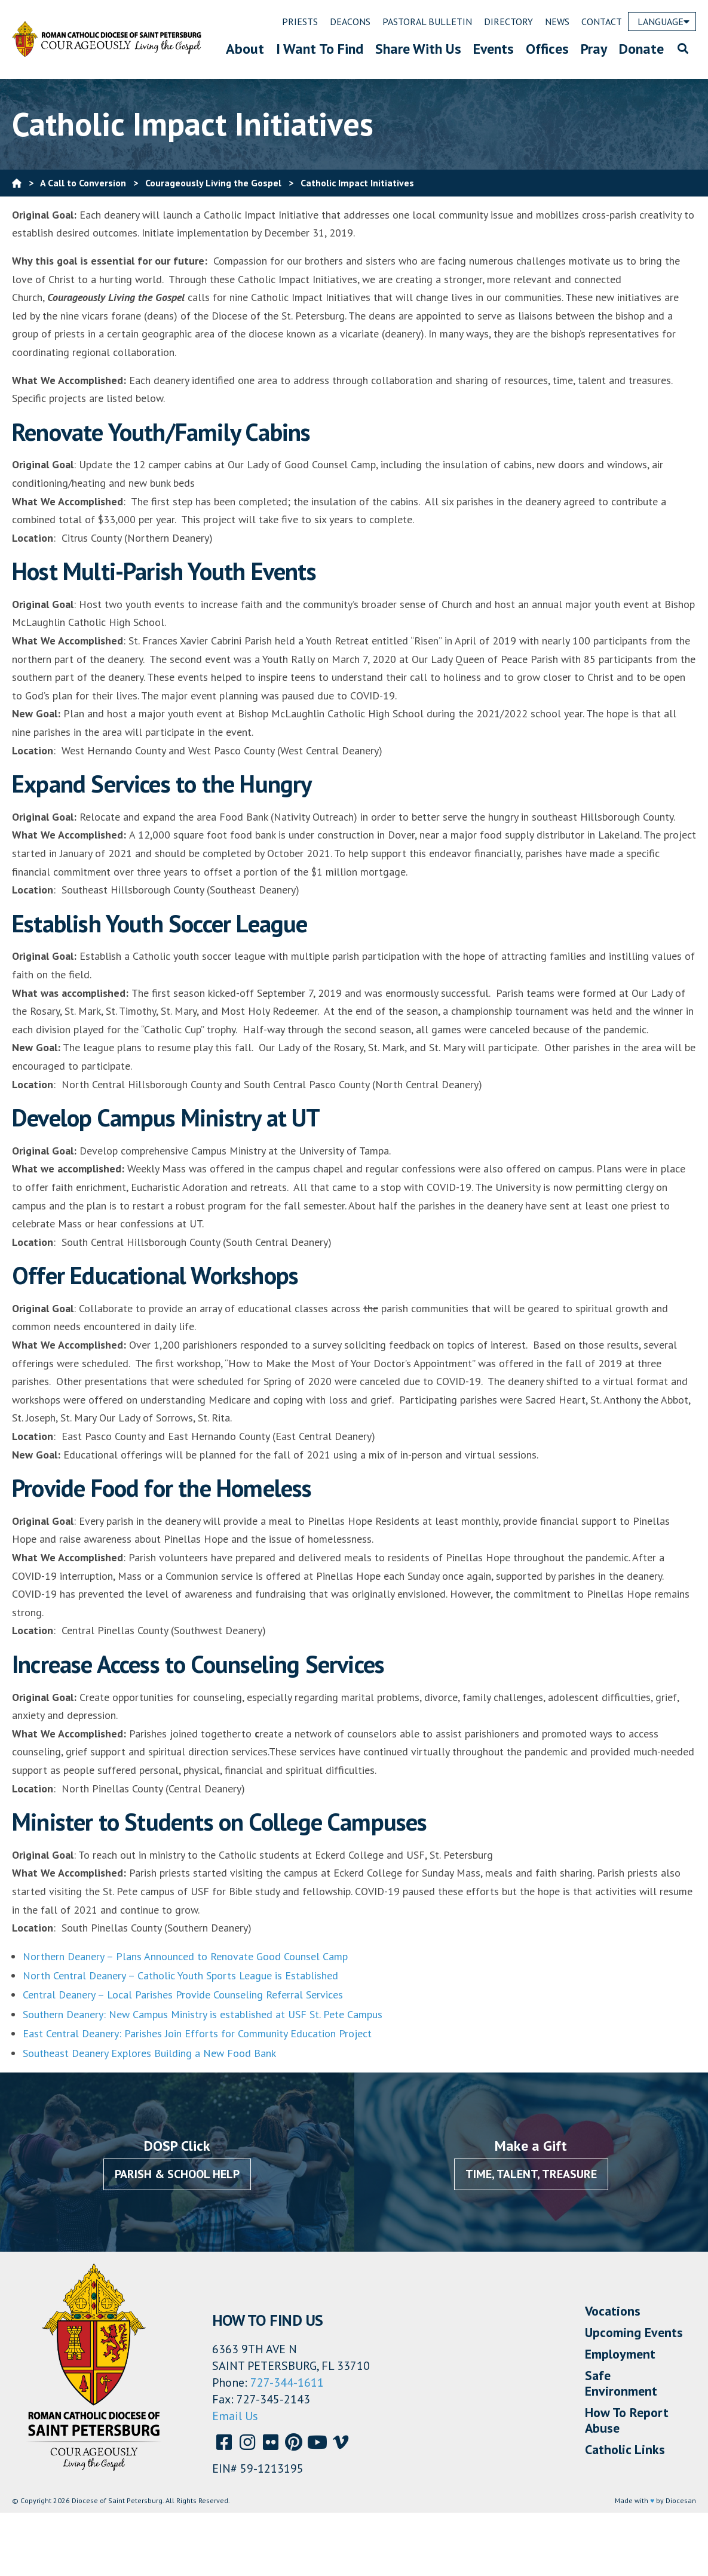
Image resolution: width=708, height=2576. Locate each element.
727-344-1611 (287, 2382)
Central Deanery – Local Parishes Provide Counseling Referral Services (183, 1994)
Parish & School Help (177, 2174)
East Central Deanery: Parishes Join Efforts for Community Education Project (197, 2033)
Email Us (235, 2416)
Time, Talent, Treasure (531, 2174)
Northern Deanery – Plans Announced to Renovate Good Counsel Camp (187, 1956)
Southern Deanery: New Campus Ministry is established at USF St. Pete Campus (202, 2014)
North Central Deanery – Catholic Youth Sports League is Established (180, 1975)
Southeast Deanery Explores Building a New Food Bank (149, 2053)
